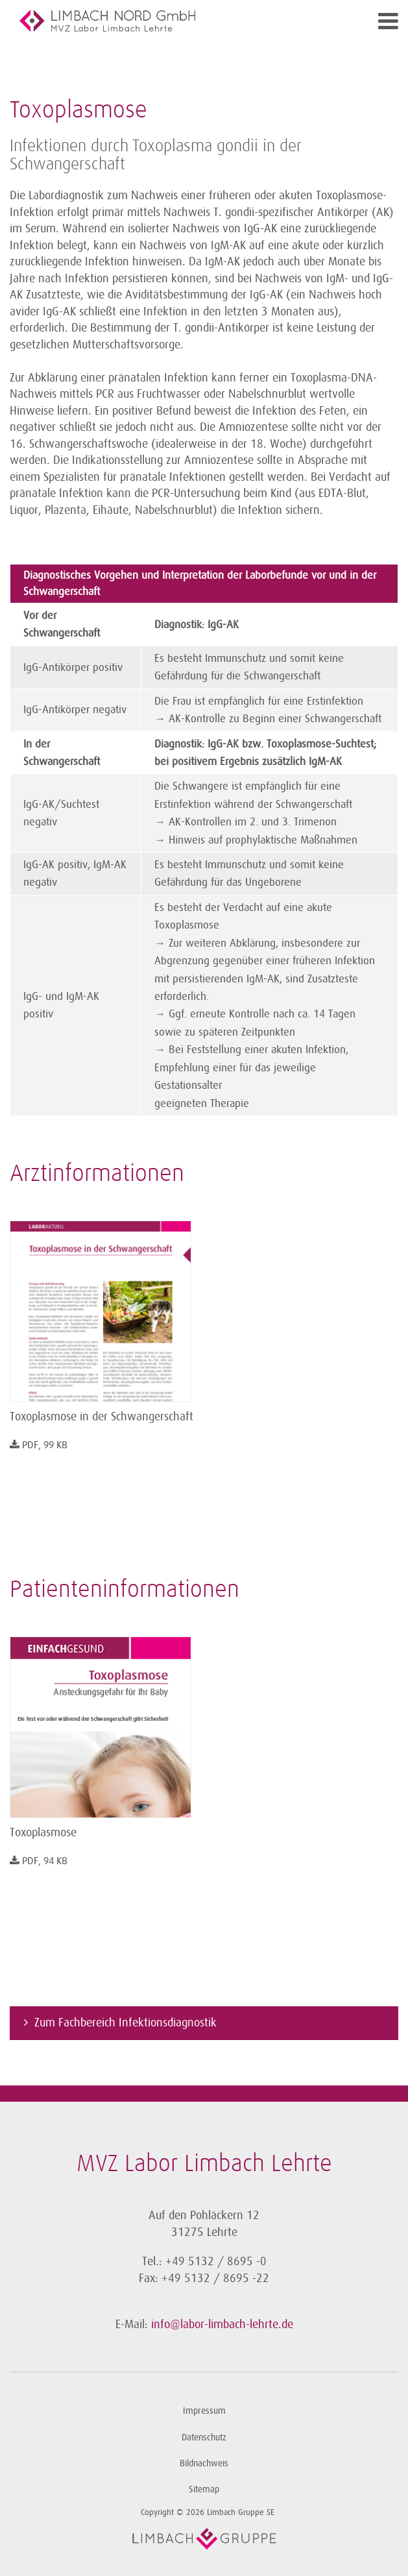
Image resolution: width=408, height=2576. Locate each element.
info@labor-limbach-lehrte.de (222, 2324)
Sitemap (204, 2489)
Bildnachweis (204, 2463)
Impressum (204, 2410)
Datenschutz (204, 2437)
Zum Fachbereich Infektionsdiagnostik (125, 2022)
